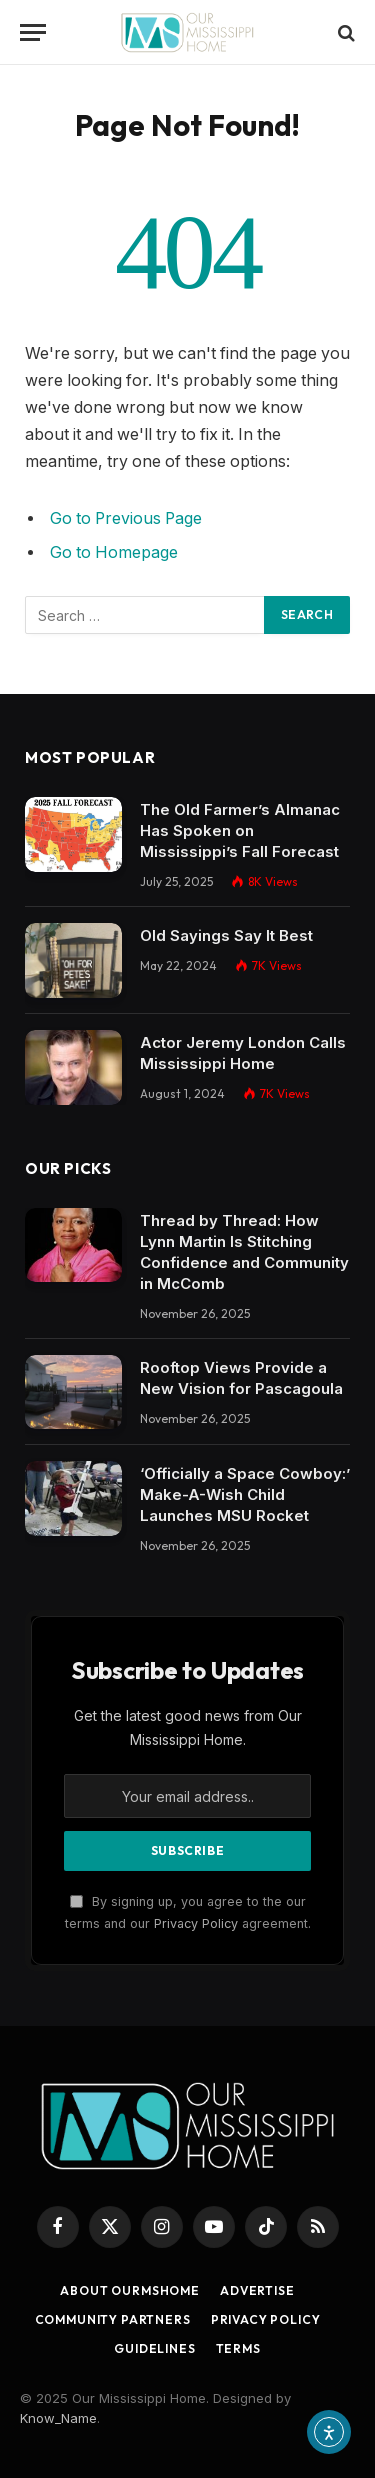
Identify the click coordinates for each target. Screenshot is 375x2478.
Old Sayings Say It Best (226, 935)
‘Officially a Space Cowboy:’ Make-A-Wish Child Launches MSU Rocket (245, 1494)
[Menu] (33, 32)
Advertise (257, 2290)
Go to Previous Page (126, 518)
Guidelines (154, 2348)
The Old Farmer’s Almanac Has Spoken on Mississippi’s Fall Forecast (240, 830)
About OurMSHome (130, 2290)
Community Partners (113, 2319)
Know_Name (58, 2418)
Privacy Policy (196, 1923)
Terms (238, 2348)
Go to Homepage (114, 552)
